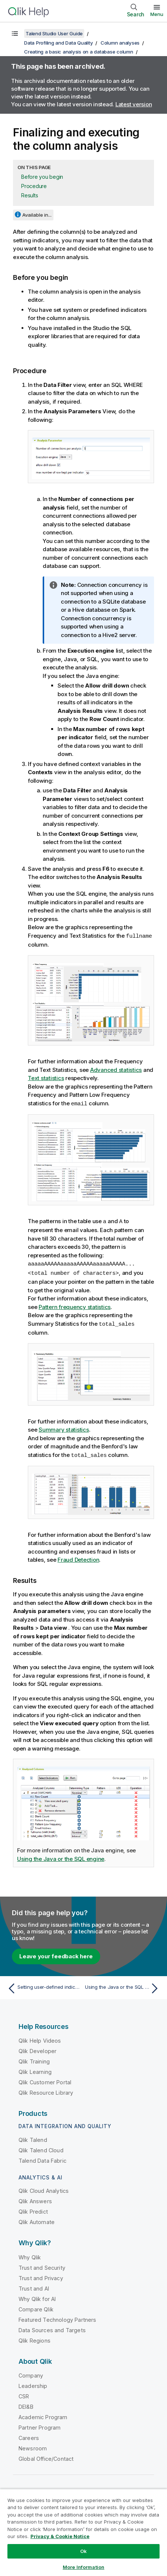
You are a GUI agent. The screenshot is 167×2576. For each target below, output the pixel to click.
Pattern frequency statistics (75, 1305)
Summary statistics (64, 1427)
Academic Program (43, 2414)
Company (31, 2373)
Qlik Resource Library (46, 2090)
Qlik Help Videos (40, 2038)
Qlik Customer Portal (45, 2079)
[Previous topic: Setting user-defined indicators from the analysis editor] (44, 1986)
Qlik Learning (35, 2069)
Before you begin (42, 177)
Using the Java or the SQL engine (60, 1856)
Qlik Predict (33, 2209)
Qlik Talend (33, 2137)
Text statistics (46, 1077)
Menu (156, 14)
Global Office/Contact (46, 2456)
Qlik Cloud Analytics (44, 2188)
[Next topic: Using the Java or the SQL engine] (123, 1986)
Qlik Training (34, 2059)
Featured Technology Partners (57, 2317)
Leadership (33, 2383)
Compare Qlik (36, 2307)
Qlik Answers (35, 2198)
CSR (24, 2394)
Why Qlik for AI (37, 2296)
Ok (83, 2551)
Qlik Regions (34, 2338)
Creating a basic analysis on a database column (78, 52)
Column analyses (120, 43)
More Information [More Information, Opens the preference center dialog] (83, 2567)
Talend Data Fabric (42, 2158)
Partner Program (39, 2425)
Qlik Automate (37, 2219)
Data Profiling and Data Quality (58, 43)
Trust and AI (34, 2286)
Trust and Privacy (41, 2275)
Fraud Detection (78, 1557)
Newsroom (33, 2446)
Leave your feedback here (56, 1953)
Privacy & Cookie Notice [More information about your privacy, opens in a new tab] (59, 2536)
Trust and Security (42, 2265)
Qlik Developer (37, 2048)
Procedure (34, 186)
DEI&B (26, 2404)
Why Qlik (30, 2255)
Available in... (37, 215)
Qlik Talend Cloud (41, 2147)
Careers (29, 2435)
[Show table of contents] (14, 33)
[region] (83, 2532)
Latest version (133, 104)
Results (29, 195)
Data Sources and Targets (52, 2327)
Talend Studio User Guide (54, 33)
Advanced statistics (116, 1069)
